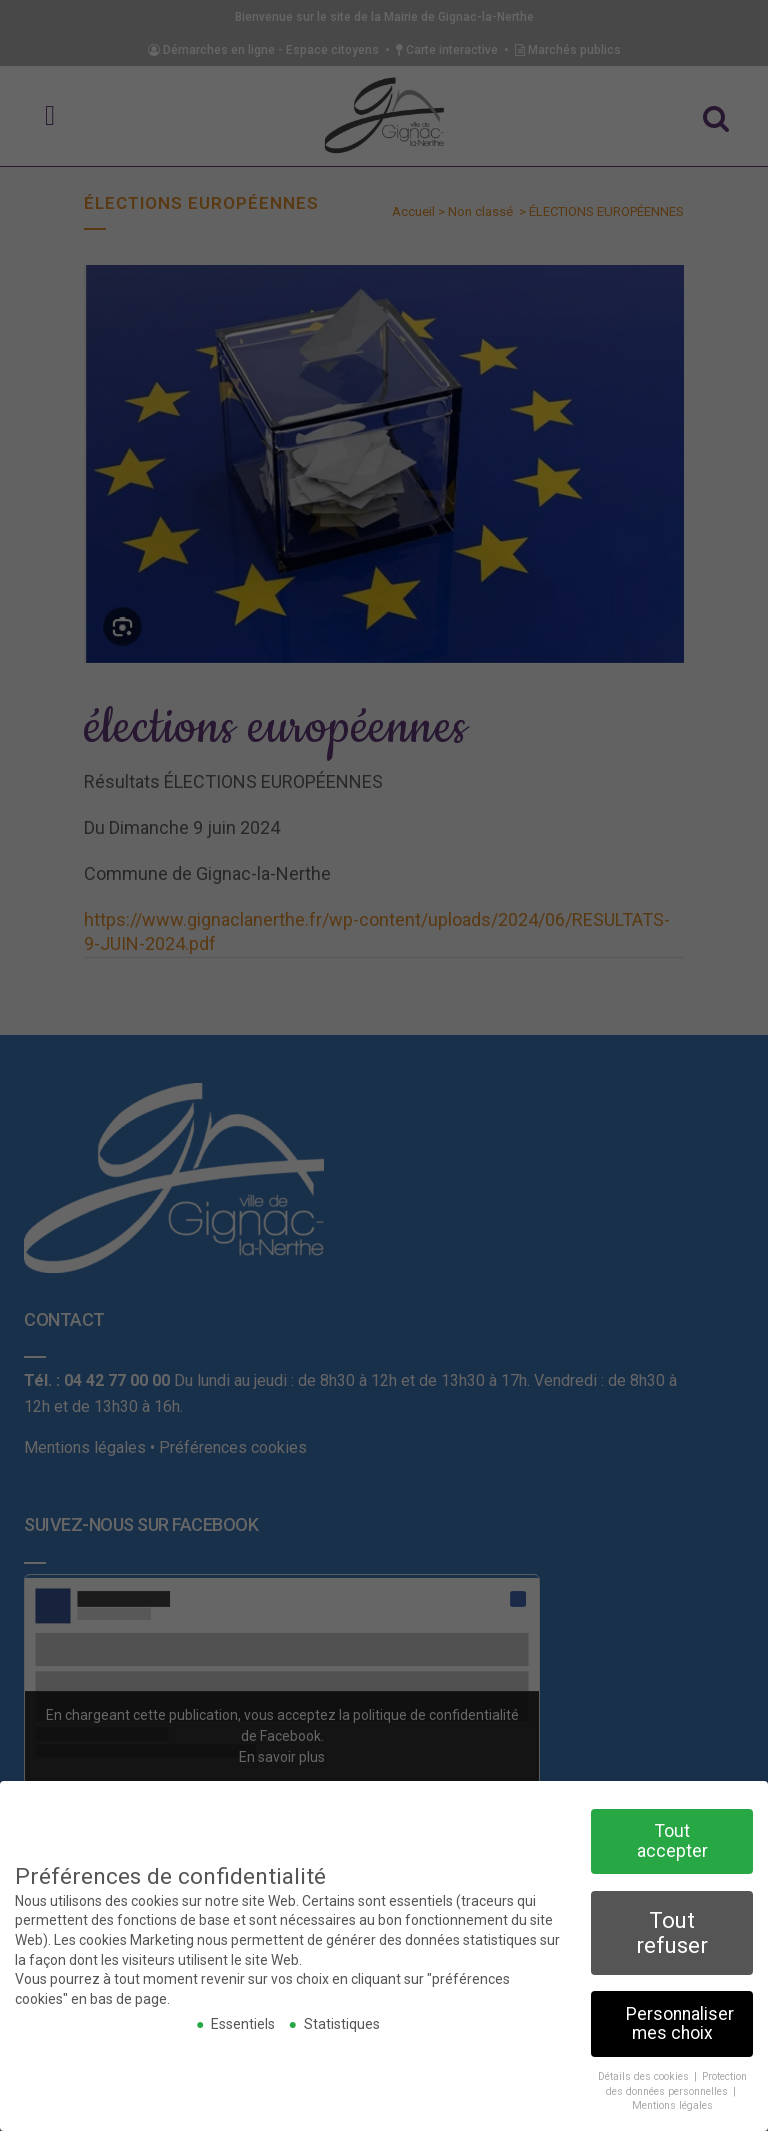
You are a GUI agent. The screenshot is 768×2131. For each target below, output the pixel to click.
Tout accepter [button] (672, 1838)
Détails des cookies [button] (645, 2073)
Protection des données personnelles (676, 2081)
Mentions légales (672, 2103)
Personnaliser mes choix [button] (680, 2021)
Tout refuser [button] (672, 1929)
